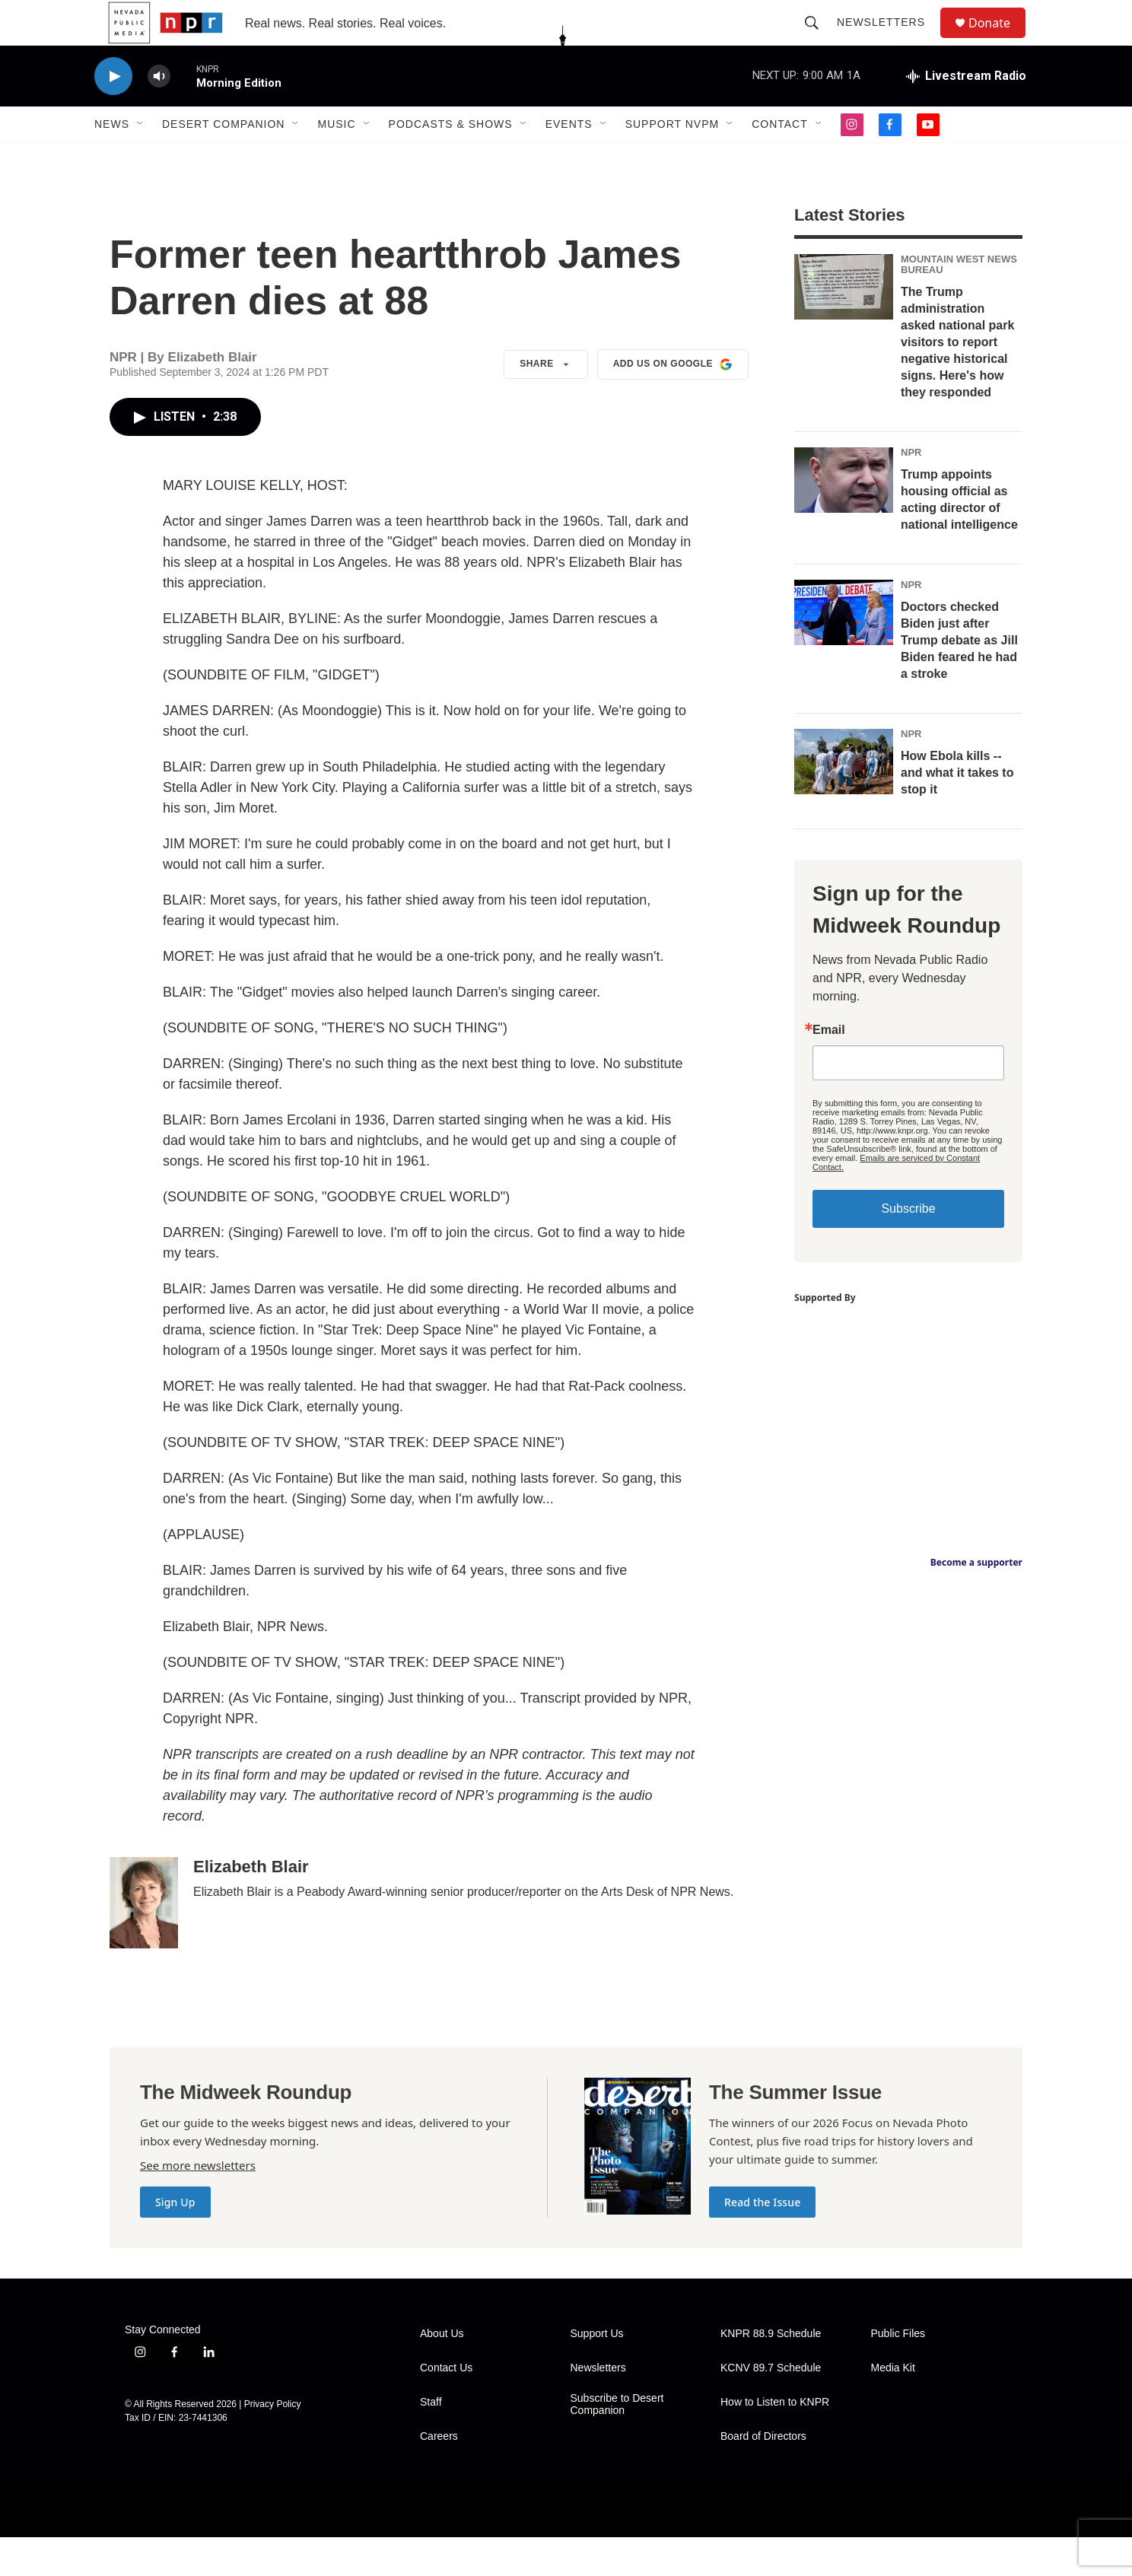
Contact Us (446, 2406)
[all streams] (966, 110)
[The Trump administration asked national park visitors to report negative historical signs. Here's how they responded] (843, 325)
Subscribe (908, 1247)
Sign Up (175, 2241)
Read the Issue (762, 2241)
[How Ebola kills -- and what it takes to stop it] (843, 800)
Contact (780, 158)
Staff (431, 2441)
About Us (442, 2372)
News (111, 158)
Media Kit (893, 2406)
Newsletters (888, 39)
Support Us (597, 2372)
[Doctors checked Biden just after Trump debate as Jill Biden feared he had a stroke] (843, 651)
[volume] (159, 111)
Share (546, 403)
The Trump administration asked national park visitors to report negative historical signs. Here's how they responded (957, 380)
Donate (998, 40)
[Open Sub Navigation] (141, 158)
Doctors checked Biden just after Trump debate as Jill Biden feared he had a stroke (959, 679)
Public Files (898, 2372)
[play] (113, 110)
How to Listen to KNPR (774, 2441)
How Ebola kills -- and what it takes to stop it (957, 811)
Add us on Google (673, 403)
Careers (439, 2475)
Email (828, 1069)
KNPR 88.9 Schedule (770, 2372)
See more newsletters (198, 2204)
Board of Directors (763, 2475)
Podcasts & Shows (451, 158)
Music (336, 158)
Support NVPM (672, 158)
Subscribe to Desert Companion (617, 2443)
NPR (911, 491)
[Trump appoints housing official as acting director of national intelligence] (843, 519)
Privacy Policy (272, 2443)
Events (569, 158)
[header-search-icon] (818, 39)
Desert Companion (223, 158)
